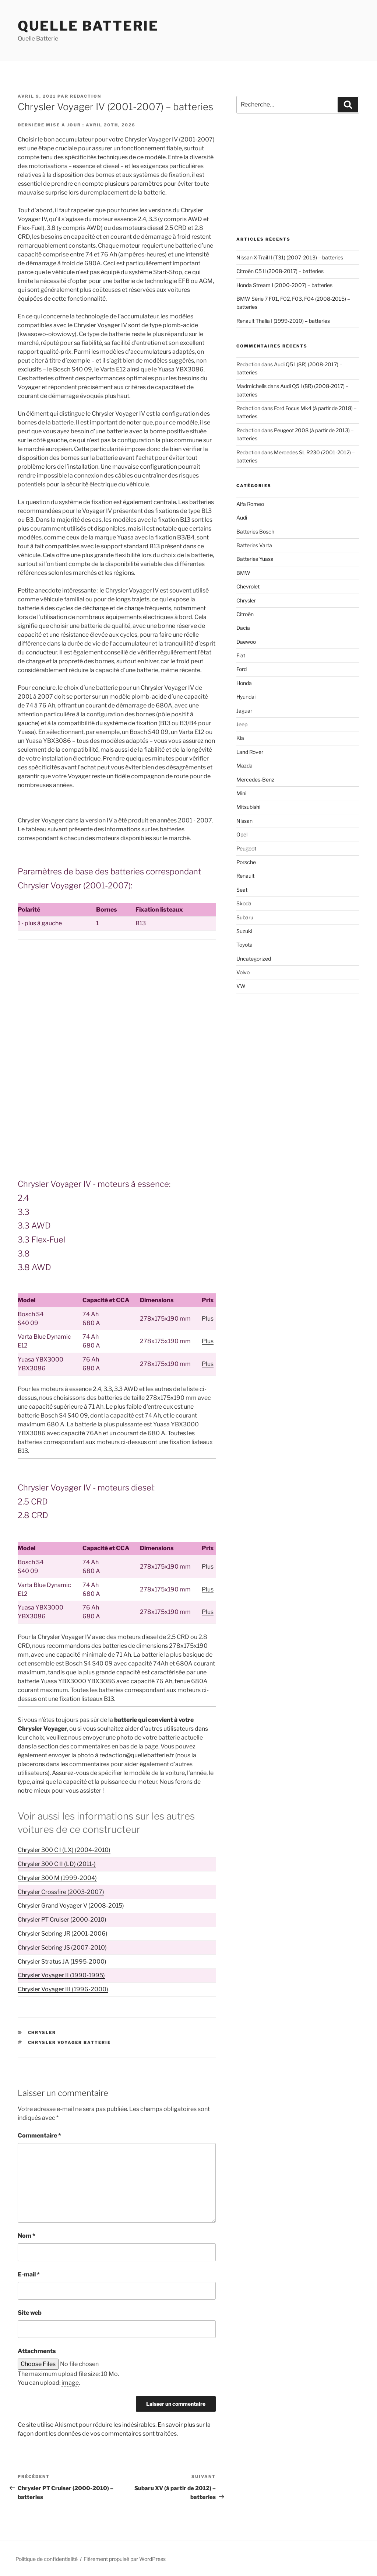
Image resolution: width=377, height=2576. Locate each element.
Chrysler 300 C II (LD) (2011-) (57, 1863)
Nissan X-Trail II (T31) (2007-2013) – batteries (289, 257)
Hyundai (246, 696)
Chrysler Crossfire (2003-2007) (61, 1891)
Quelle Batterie (88, 26)
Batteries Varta (254, 545)
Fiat (240, 655)
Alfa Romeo (250, 504)
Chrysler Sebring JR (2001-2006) (63, 1933)
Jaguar (244, 710)
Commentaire (39, 2135)
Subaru (244, 917)
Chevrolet (248, 586)
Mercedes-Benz (255, 779)
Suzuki (244, 931)
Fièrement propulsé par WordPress (125, 2559)
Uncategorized (253, 958)
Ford (241, 669)
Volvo (243, 972)
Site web (30, 2312)
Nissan (244, 821)
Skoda (243, 903)
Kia (240, 738)
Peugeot (246, 848)
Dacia (243, 628)
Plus (208, 1318)
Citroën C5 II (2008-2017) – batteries (280, 271)
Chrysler (42, 2032)
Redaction (85, 96)
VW (241, 986)
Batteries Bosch (255, 531)
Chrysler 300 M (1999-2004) (57, 1877)
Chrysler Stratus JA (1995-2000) (62, 1961)
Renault (245, 876)
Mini (241, 793)
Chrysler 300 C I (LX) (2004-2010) (64, 1849)
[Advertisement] (117, 1000)
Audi (241, 517)
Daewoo (246, 642)
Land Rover (249, 752)
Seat (241, 890)
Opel (241, 834)
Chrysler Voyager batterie (69, 2042)
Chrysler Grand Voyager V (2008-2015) (71, 1905)
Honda (244, 683)
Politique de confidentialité (46, 2559)
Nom (26, 2235)
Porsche (246, 862)
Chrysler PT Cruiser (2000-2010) (62, 1919)
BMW (243, 573)
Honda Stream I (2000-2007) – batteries (284, 285)
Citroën (245, 614)
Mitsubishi (248, 807)
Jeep (241, 724)
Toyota (244, 944)
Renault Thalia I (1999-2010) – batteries (283, 321)
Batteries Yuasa (255, 559)
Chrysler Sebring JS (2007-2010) (62, 1947)
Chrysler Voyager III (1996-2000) (63, 1989)
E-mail (29, 2274)
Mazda (244, 765)
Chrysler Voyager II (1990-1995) (61, 1975)
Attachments (37, 2351)
